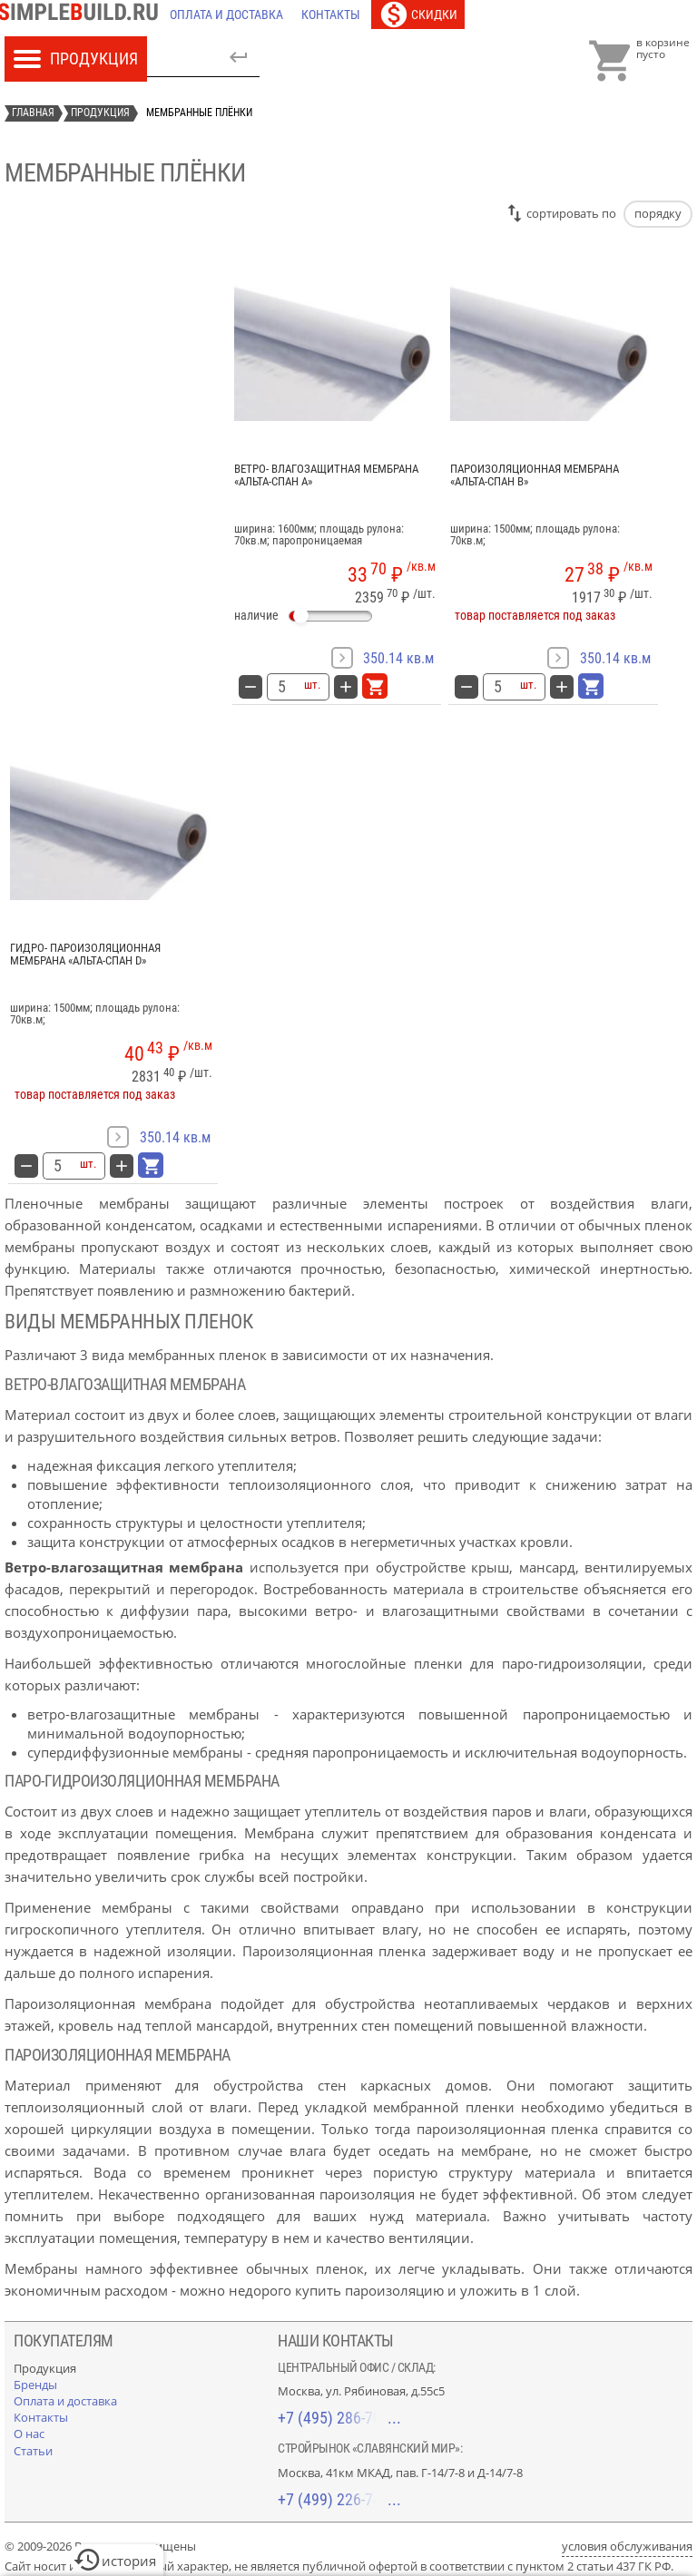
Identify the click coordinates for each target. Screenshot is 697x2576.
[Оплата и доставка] (226, 14)
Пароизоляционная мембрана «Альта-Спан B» (534, 475)
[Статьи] (33, 2451)
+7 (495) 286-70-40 (339, 2417)
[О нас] (29, 2433)
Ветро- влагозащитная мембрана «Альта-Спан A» (326, 475)
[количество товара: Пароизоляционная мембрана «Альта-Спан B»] (497, 686)
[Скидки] (418, 14)
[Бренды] (35, 2384)
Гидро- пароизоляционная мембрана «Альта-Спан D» (85, 954)
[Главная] (82, 14)
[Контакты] (331, 14)
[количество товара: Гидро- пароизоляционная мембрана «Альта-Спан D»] (57, 1166)
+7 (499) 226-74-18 (339, 2499)
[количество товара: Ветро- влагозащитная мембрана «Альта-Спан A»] (281, 686)
